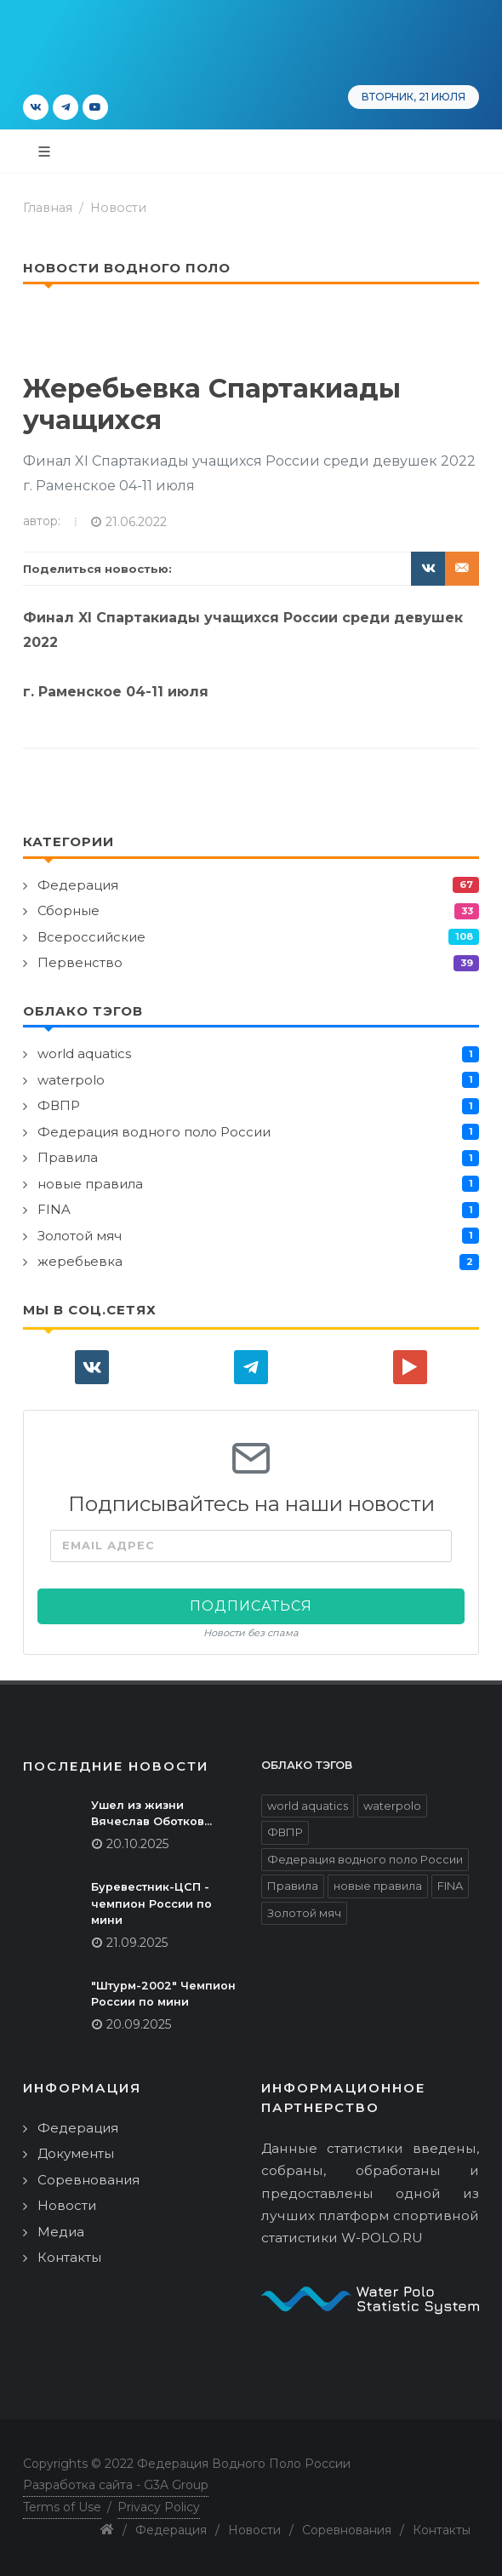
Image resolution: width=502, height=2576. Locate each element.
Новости (118, 207)
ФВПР (58, 1105)
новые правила (90, 1184)
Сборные (68, 910)
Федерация (77, 885)
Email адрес (108, 1546)
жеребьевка (80, 1261)
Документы (75, 2153)
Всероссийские (91, 937)
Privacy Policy (158, 2507)
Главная (47, 207)
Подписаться (251, 1606)
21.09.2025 (137, 1942)
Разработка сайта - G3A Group (115, 2485)
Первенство (80, 962)
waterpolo (71, 1080)
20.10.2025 (137, 1844)
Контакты (69, 2257)
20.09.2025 (138, 2024)
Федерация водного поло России (154, 1132)
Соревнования (88, 2180)
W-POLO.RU (382, 2238)
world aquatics (84, 1053)
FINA (54, 1209)
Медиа (60, 2232)
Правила (67, 1157)
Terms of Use (62, 2507)
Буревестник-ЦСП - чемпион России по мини (151, 1903)
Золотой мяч (79, 1236)
